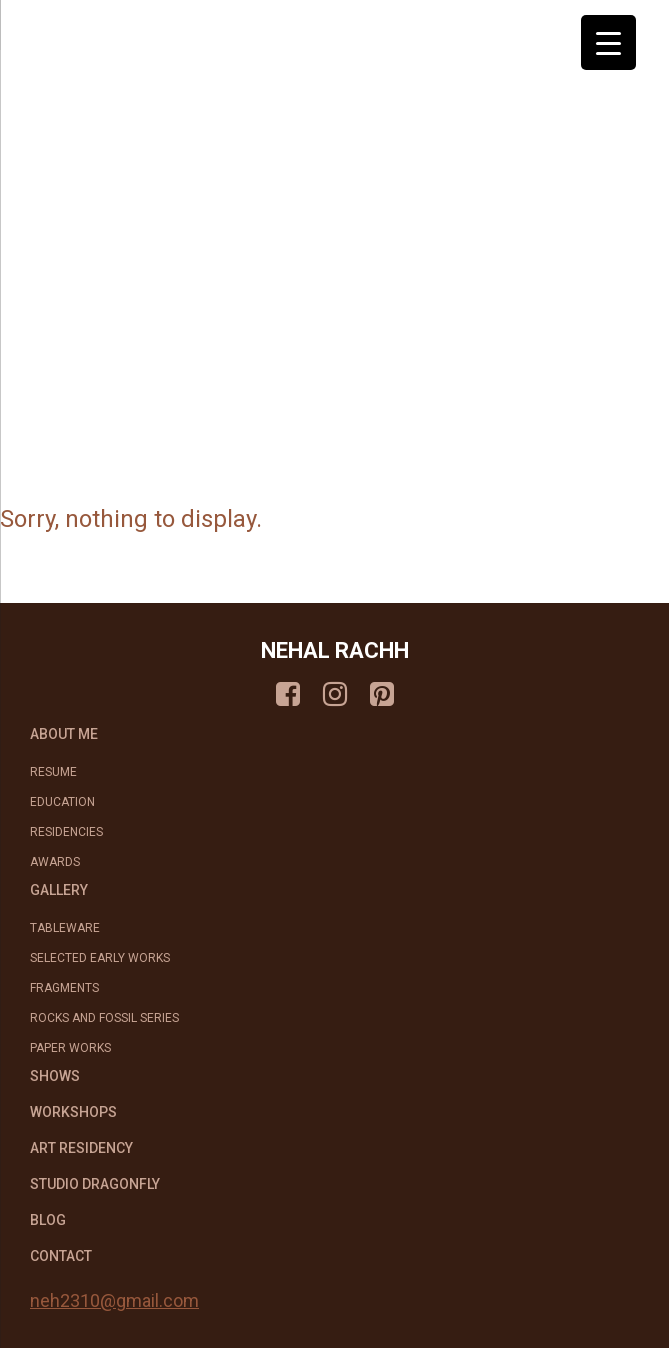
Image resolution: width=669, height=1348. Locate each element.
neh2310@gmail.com (114, 1300)
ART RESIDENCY (81, 1148)
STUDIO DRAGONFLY (95, 1184)
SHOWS (55, 1076)
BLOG (48, 1220)
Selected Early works (100, 958)
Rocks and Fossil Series (104, 1018)
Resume (53, 772)
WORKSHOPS (73, 1112)
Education (62, 802)
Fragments (64, 988)
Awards (55, 862)
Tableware (65, 928)
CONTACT (61, 1256)
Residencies (66, 832)
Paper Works (70, 1048)
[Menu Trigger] (608, 42)
